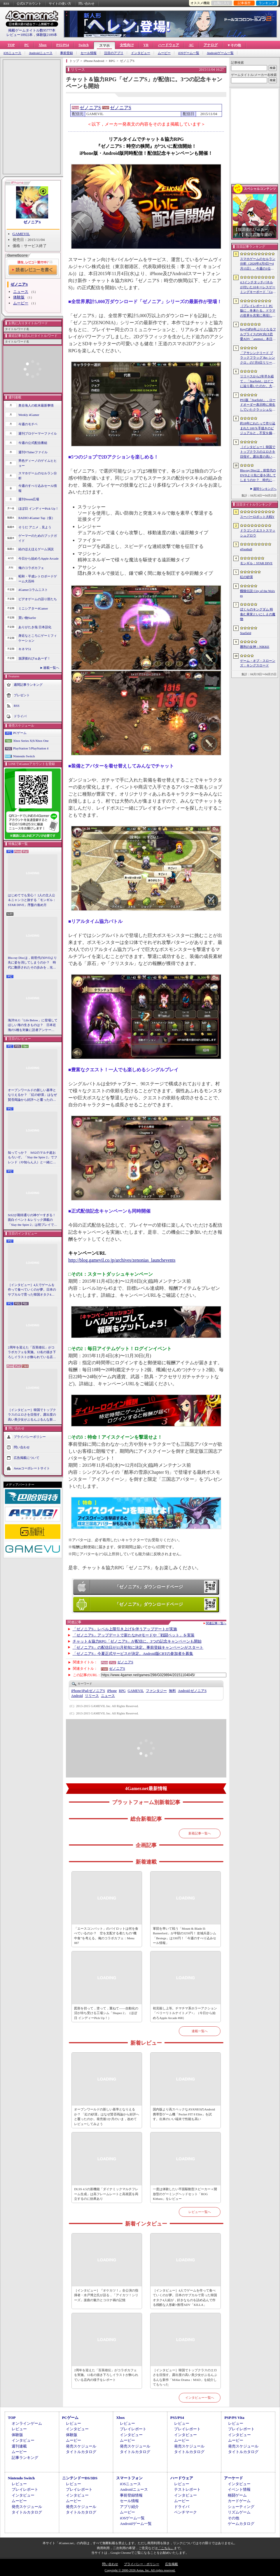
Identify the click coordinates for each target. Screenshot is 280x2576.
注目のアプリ (113, 53)
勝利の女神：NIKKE (254, 646)
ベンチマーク (185, 2512)
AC (191, 45)
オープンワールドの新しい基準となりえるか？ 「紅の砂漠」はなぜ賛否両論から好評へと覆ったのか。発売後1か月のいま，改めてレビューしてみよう (32, 1095)
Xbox (42, 45)
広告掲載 (171, 2564)
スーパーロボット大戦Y (257, 516)
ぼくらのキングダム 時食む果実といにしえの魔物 (257, 614)
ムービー (164, 53)
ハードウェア (168, 45)
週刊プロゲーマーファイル (37, 433)
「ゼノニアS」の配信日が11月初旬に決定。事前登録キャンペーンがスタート (138, 1647)
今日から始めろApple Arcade (38, 558)
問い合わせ (86, 3)
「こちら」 (166, 2548)
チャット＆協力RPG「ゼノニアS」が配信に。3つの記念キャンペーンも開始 (137, 1641)
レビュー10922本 (19, 35)
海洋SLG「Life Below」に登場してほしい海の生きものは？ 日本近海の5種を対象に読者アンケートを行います (32, 1025)
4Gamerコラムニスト (33, 589)
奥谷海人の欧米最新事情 (36, 405)
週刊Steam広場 (28, 499)
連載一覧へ (51, 667)
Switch (83, 45)
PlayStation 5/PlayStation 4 (30, 748)
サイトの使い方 (60, 3)
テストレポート (187, 2489)
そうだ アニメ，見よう (34, 527)
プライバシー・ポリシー (141, 2564)
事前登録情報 (131, 2495)
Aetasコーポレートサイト (32, 1468)
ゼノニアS (32, 222)
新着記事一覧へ (199, 1833)
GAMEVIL (21, 234)
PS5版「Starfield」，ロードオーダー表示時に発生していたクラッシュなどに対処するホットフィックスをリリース (258, 405)
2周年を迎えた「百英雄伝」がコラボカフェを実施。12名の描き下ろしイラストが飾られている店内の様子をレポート (32, 1353)
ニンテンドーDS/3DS (79, 2478)
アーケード (233, 2478)
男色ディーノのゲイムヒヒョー (37, 463)
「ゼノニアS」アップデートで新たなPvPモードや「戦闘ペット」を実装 (134, 1635)
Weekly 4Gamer (28, 414)
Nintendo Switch (24, 756)
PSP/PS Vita (234, 2417)
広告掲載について (26, 1457)
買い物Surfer (27, 617)
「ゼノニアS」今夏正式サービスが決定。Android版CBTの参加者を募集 (133, 1653)
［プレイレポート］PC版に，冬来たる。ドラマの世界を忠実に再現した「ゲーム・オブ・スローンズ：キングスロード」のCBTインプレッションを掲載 (257, 311)
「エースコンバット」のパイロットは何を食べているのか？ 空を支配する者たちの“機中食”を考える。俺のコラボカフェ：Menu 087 (106, 1936)
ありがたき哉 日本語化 (34, 627)
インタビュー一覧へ (199, 2397)
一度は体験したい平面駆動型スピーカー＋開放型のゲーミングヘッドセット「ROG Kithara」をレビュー (185, 2193)
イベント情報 (239, 2489)
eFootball (246, 549)
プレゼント (22, 695)
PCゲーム (20, 733)
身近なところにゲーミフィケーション (37, 638)
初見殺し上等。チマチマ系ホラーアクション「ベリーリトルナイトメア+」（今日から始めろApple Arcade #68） (185, 2013)
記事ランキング (25, 2457)
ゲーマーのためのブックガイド (37, 538)
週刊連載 (19, 2446)
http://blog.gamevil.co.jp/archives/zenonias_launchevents (121, 1260)
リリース (92, 1696)
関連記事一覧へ (216, 1623)
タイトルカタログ (81, 2452)
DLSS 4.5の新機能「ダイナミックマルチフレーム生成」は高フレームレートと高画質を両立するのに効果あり (106, 2193)
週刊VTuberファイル (33, 452)
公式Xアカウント (29, 3)
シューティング (241, 2506)
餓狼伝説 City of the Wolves (257, 593)
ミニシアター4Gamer (33, 608)
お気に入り (222, 3)
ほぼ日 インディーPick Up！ (38, 508)
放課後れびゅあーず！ (34, 658)
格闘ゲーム (237, 2495)
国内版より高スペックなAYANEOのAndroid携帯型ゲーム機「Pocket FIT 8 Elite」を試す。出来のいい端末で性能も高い (184, 2114)
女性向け (127, 45)
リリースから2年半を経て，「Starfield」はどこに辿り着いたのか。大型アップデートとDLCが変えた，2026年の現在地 (257, 381)
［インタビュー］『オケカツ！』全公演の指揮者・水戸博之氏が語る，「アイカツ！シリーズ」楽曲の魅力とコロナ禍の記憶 (106, 2295)
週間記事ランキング (28, 684)
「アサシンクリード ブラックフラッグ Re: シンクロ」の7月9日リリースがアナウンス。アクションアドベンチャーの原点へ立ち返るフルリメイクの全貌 (257, 358)
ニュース (20, 291)
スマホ (104, 46)
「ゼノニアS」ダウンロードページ (149, 1586)
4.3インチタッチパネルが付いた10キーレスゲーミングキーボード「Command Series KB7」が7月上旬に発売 (257, 287)
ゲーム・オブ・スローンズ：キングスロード (257, 663)
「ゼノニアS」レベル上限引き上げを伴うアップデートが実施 (125, 1629)
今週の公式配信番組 (32, 443)
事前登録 (66, 53)
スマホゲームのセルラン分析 (37, 475)
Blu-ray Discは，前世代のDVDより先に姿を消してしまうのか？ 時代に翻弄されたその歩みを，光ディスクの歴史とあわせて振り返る (32, 963)
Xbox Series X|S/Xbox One (31, 740)
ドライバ (20, 716)
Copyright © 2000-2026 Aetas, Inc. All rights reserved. (140, 2570)
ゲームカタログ (241, 2523)
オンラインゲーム (27, 2423)
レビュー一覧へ (199, 2212)
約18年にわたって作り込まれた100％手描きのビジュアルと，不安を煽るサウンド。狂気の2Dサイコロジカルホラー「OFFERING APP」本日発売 (257, 428)
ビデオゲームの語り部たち (37, 599)
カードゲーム (239, 2501)
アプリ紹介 (129, 2506)
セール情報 (88, 53)
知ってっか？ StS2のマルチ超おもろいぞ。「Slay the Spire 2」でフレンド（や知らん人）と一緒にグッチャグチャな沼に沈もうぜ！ (32, 1158)
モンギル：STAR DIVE (256, 563)
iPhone (112, 1691)
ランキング (267, 3)
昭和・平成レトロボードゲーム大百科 (37, 578)
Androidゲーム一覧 (220, 53)
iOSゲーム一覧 (188, 53)
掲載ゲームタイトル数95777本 (31, 30)
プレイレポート (133, 2429)
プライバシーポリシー (30, 1436)
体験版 (18, 297)
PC (26, 45)
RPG (122, 1691)
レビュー (19, 2429)
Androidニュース (40, 53)
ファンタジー (156, 1691)
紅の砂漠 (246, 577)
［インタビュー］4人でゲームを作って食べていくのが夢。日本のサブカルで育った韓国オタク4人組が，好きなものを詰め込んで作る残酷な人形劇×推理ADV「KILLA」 (32, 1290)
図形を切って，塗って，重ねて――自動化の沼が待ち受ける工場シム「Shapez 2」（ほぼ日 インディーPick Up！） (106, 2013)
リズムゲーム (239, 2512)
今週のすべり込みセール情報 (37, 488)
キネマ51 (24, 649)
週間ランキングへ (264, 488)
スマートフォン (129, 2478)
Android (77, 1696)
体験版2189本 (46, 35)
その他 (233, 2518)
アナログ (211, 45)
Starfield (245, 633)
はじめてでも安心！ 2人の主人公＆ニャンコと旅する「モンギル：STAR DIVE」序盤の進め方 (32, 900)
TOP (11, 45)
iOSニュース (12, 53)
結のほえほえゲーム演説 (36, 549)
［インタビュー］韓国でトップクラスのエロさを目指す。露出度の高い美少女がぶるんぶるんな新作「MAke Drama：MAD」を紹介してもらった (32, 1415)
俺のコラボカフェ (31, 568)
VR (146, 45)
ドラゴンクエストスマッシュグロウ (257, 533)
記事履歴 (244, 3)
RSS (6, 3)
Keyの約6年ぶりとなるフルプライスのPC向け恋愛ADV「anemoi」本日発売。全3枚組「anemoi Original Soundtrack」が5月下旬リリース (258, 334)
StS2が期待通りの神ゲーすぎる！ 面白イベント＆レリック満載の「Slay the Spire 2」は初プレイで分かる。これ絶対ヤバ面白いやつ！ (32, 1220)
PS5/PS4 (62, 45)
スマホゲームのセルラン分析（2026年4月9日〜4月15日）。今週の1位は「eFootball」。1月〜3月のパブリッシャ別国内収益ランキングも (257, 264)
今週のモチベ (28, 424)
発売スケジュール (81, 2446)
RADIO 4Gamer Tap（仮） (36, 518)
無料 (172, 1691)
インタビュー (140, 53)
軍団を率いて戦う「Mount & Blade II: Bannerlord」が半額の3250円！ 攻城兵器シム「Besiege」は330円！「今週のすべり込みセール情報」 (184, 1936)
